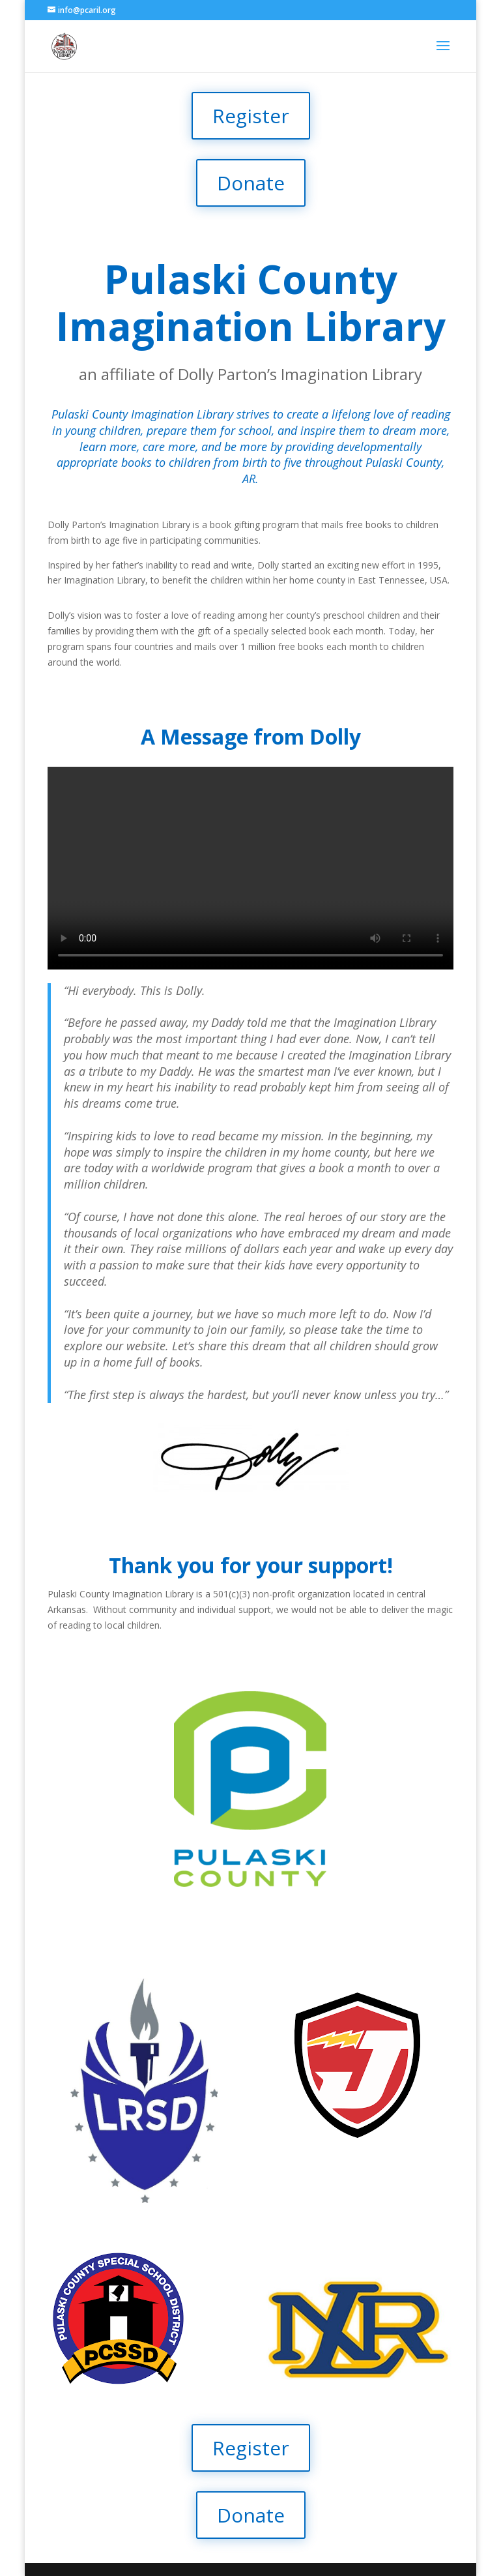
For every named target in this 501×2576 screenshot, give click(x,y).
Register (250, 115)
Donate (251, 183)
